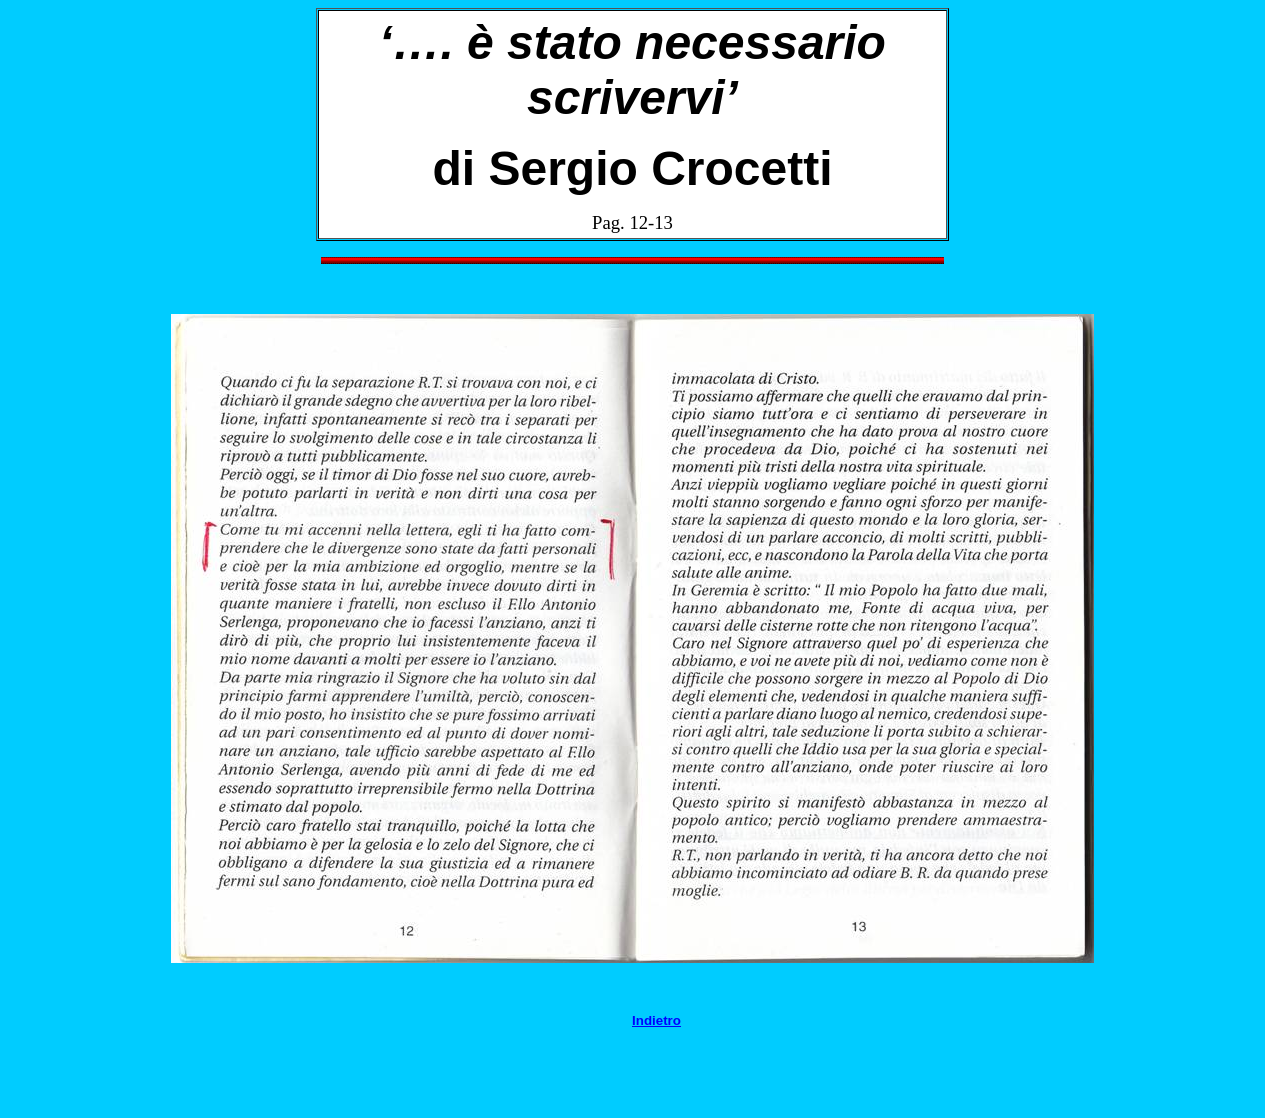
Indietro (656, 1020)
